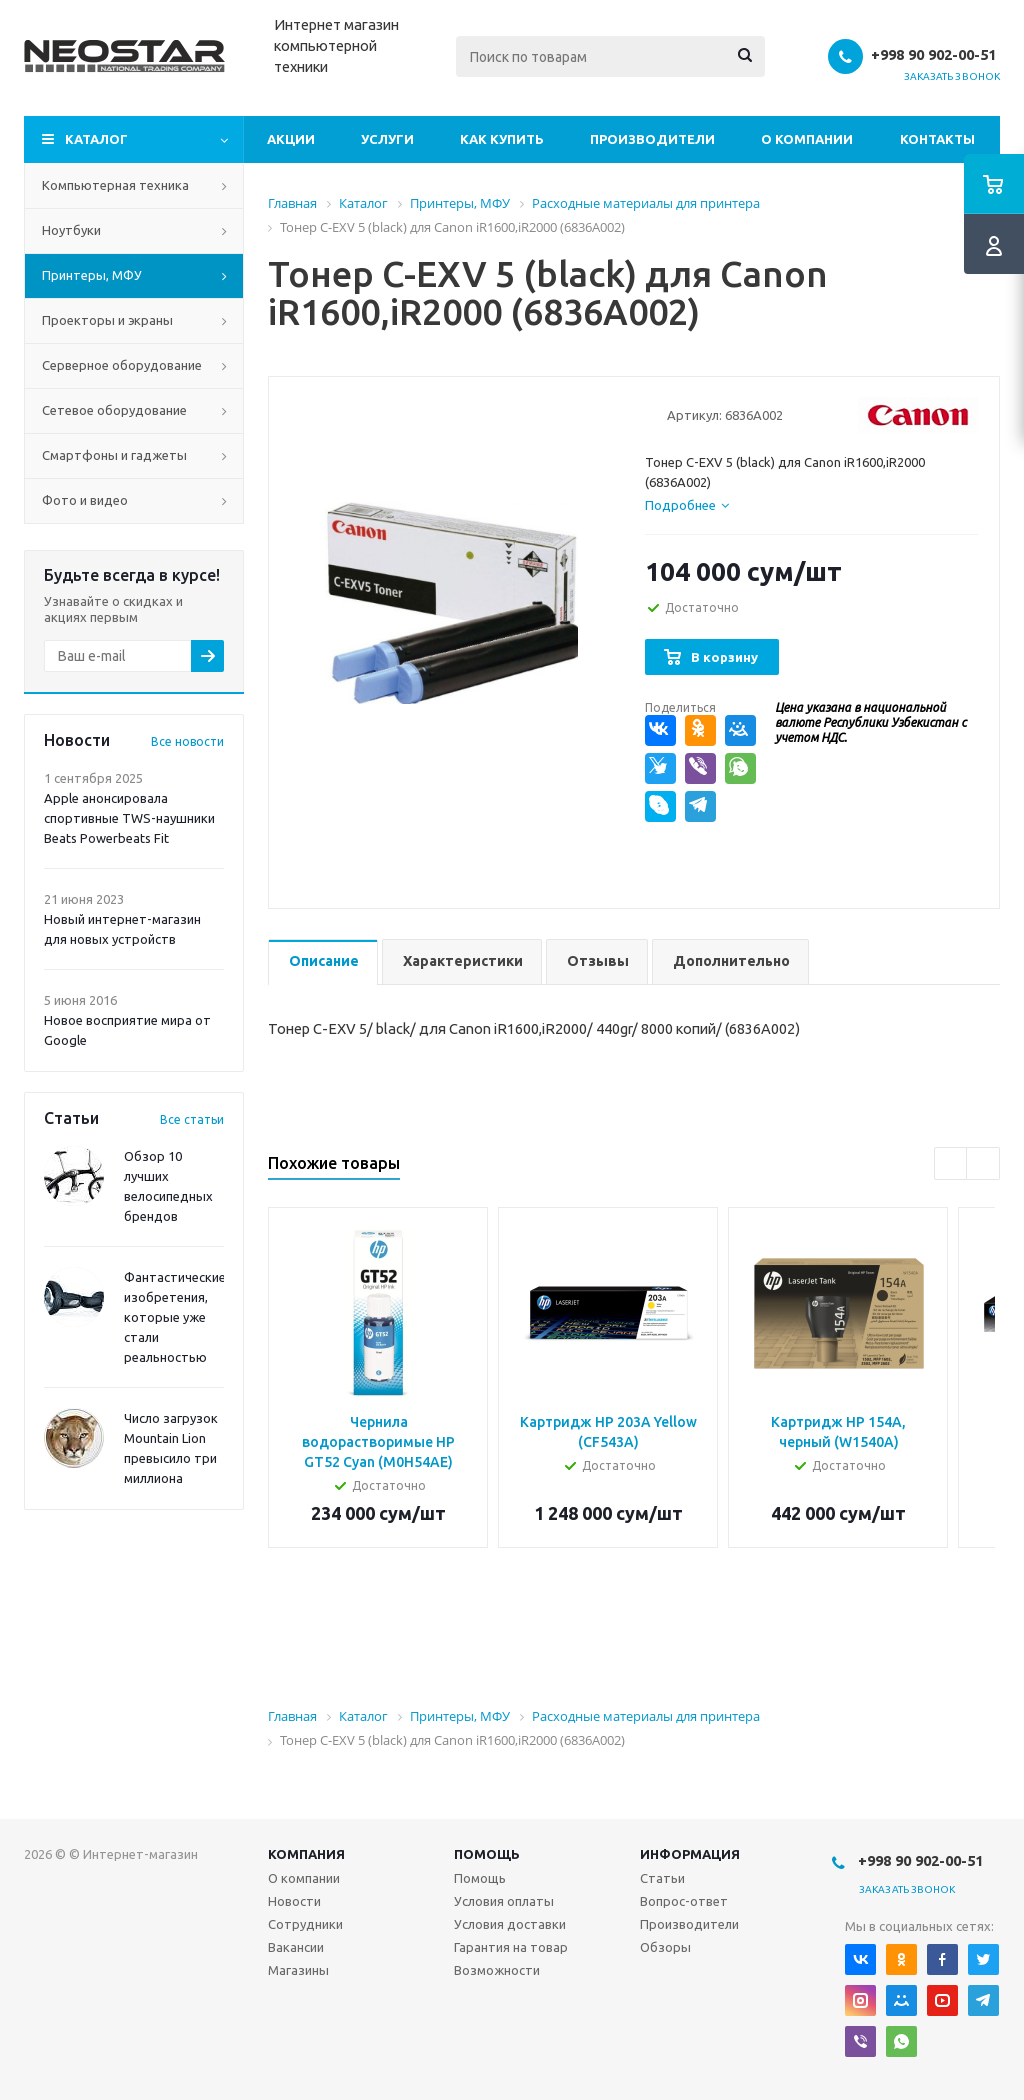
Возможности (497, 1970)
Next (983, 1164)
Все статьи (192, 1119)
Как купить (502, 139)
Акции (291, 139)
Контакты (937, 139)
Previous (951, 1164)
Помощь (487, 1854)
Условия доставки (510, 1924)
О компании (807, 139)
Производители (652, 139)
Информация (690, 1854)
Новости (294, 1901)
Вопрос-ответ (684, 1901)
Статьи (662, 1878)
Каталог (96, 139)
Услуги (387, 139)
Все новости (187, 741)
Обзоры (665, 1947)
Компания (306, 1854)
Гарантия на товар (511, 1947)
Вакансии (296, 1947)
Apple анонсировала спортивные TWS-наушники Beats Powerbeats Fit (129, 818)
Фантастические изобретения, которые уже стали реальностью (175, 1317)
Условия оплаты (504, 1901)
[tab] (687, 505)
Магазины (298, 1970)
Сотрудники (305, 1924)
